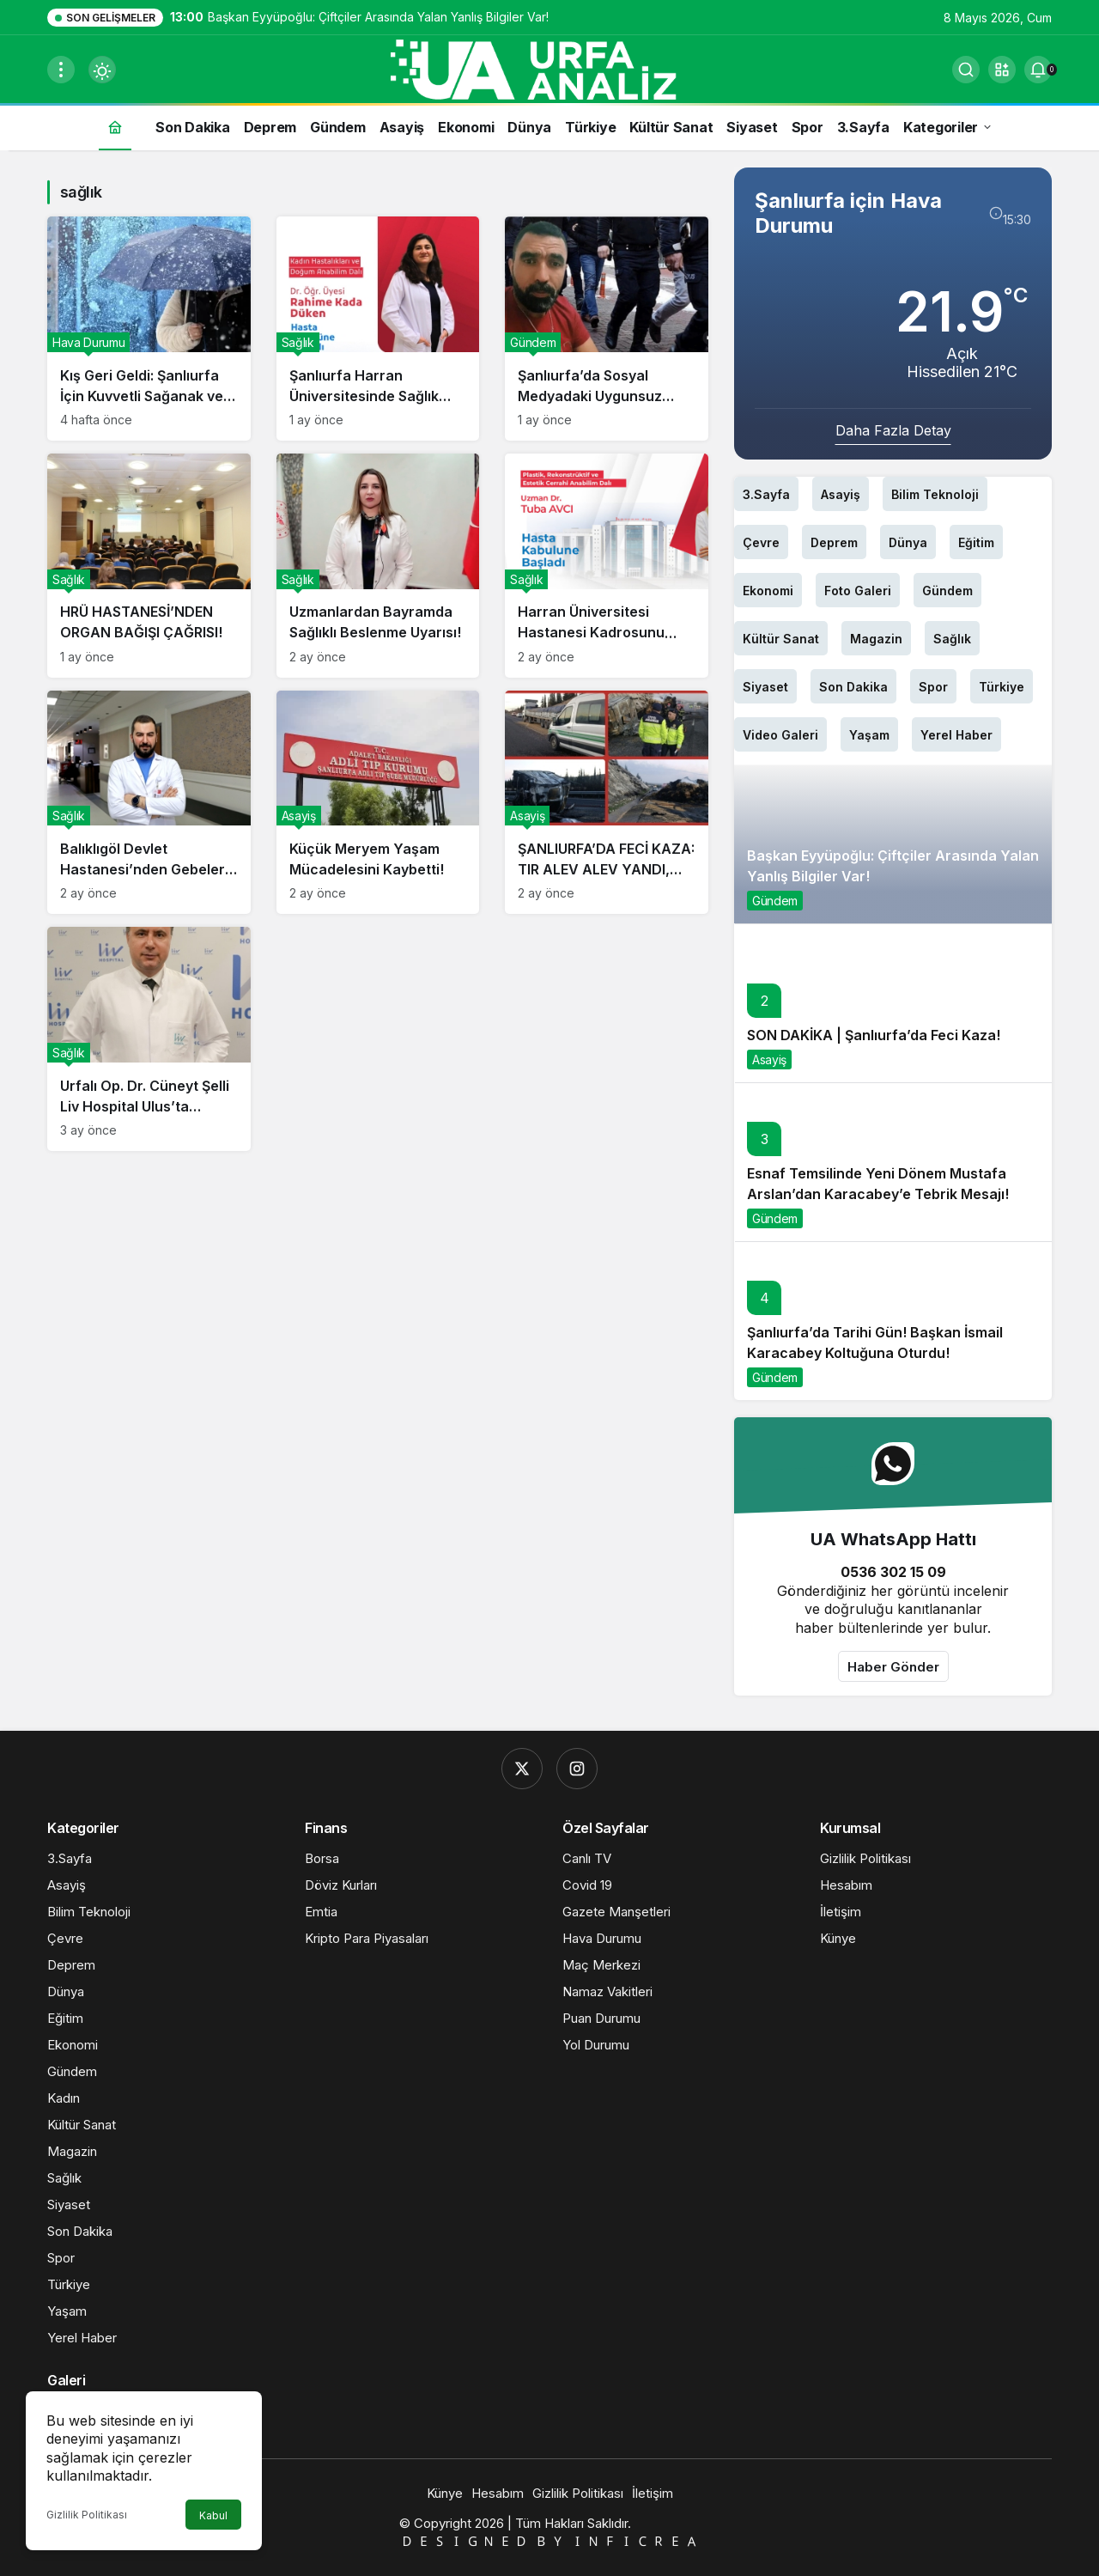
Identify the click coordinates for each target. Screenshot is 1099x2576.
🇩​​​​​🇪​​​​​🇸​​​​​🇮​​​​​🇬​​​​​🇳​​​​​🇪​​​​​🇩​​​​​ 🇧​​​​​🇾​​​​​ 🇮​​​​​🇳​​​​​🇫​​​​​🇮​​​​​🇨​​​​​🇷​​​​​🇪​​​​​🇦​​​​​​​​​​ (549, 2541)
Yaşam (869, 735)
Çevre (761, 542)
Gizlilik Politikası (86, 2514)
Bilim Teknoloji (935, 494)
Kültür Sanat (781, 638)
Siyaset (765, 686)
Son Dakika (853, 686)
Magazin (876, 638)
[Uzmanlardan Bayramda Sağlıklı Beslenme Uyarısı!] (378, 566)
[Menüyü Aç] (61, 69)
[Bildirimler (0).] (1038, 69)
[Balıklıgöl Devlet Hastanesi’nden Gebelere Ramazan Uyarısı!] (149, 803)
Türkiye (1001, 686)
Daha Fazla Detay (893, 430)
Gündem (947, 590)
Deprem (834, 542)
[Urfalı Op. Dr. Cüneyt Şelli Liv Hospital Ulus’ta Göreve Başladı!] (149, 1039)
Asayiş (840, 494)
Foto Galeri (857, 590)
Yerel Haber (956, 735)
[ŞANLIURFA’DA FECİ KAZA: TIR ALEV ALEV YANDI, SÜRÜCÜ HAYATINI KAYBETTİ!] (606, 803)
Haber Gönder (893, 1667)
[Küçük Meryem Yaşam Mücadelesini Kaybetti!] (378, 803)
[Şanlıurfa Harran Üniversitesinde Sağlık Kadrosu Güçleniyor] (378, 328)
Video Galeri (780, 735)
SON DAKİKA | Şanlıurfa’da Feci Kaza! (873, 1035)
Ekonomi (768, 590)
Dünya (908, 542)
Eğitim (976, 542)
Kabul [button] (213, 2515)
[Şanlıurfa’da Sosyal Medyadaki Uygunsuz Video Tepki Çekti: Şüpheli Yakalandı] (606, 328)
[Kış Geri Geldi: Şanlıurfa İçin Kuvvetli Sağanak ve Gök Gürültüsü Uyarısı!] (149, 328)
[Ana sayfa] (115, 127)
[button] (1002, 69)
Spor (933, 686)
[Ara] (966, 69)
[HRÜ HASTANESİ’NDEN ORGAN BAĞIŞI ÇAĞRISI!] (149, 566)
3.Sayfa (766, 494)
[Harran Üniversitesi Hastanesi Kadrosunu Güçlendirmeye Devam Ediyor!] (606, 566)
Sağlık (952, 638)
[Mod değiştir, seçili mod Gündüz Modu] (102, 69)
